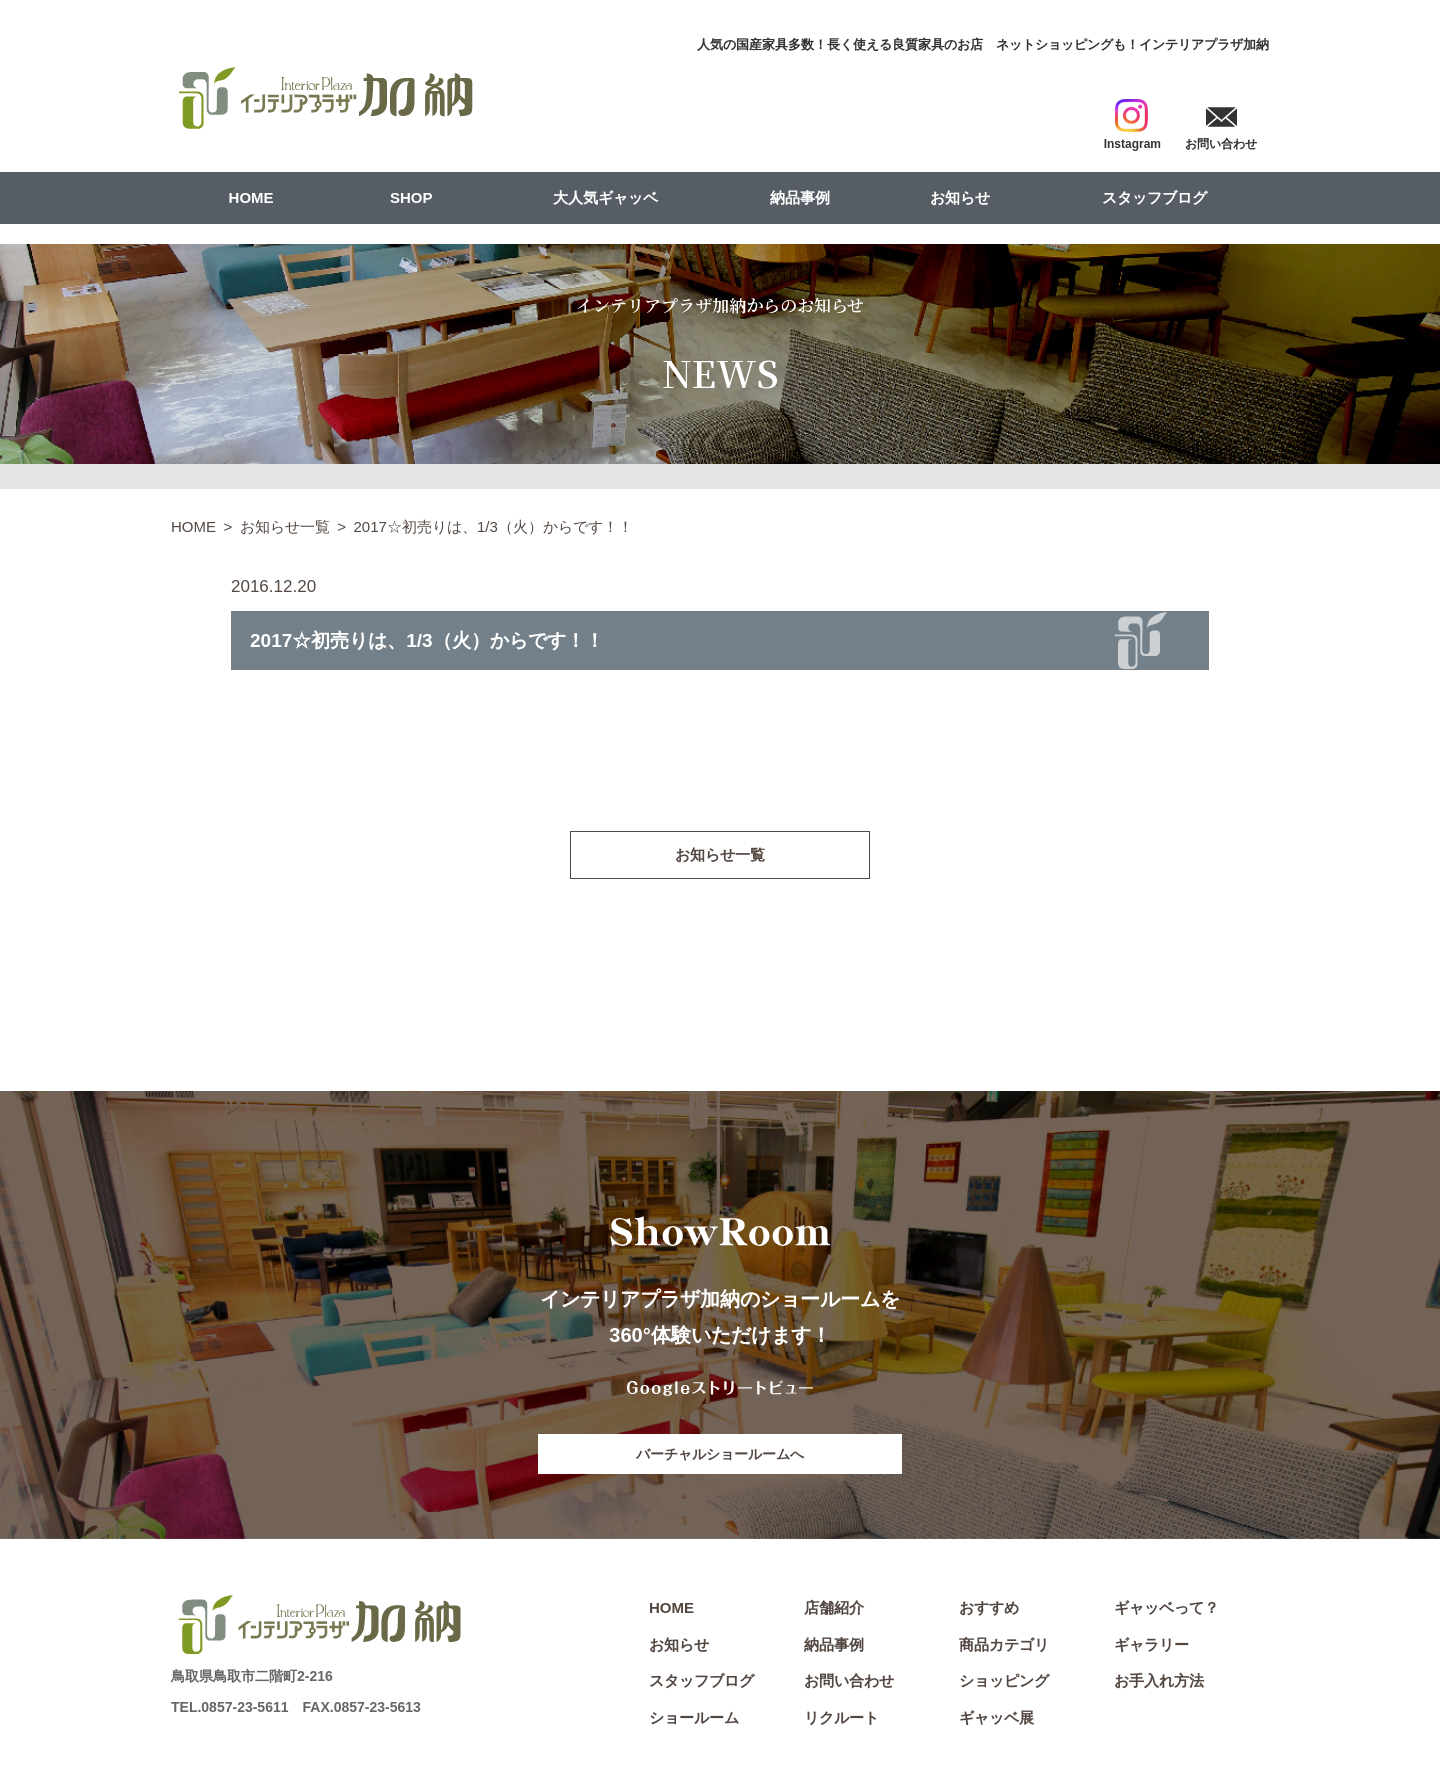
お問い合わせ (849, 1684)
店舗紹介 (834, 1611)
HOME (251, 197)
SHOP (411, 197)
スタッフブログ (1154, 197)
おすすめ (989, 1611)
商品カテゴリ (1004, 1647)
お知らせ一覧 (285, 526)
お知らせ (960, 197)
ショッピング (1004, 1684)
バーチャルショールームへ (720, 1456)
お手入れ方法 (1159, 1684)
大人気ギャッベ (605, 197)
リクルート (841, 1721)
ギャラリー (1151, 1647)
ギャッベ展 (996, 1721)
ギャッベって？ (1166, 1611)
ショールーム (694, 1721)
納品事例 (800, 197)
